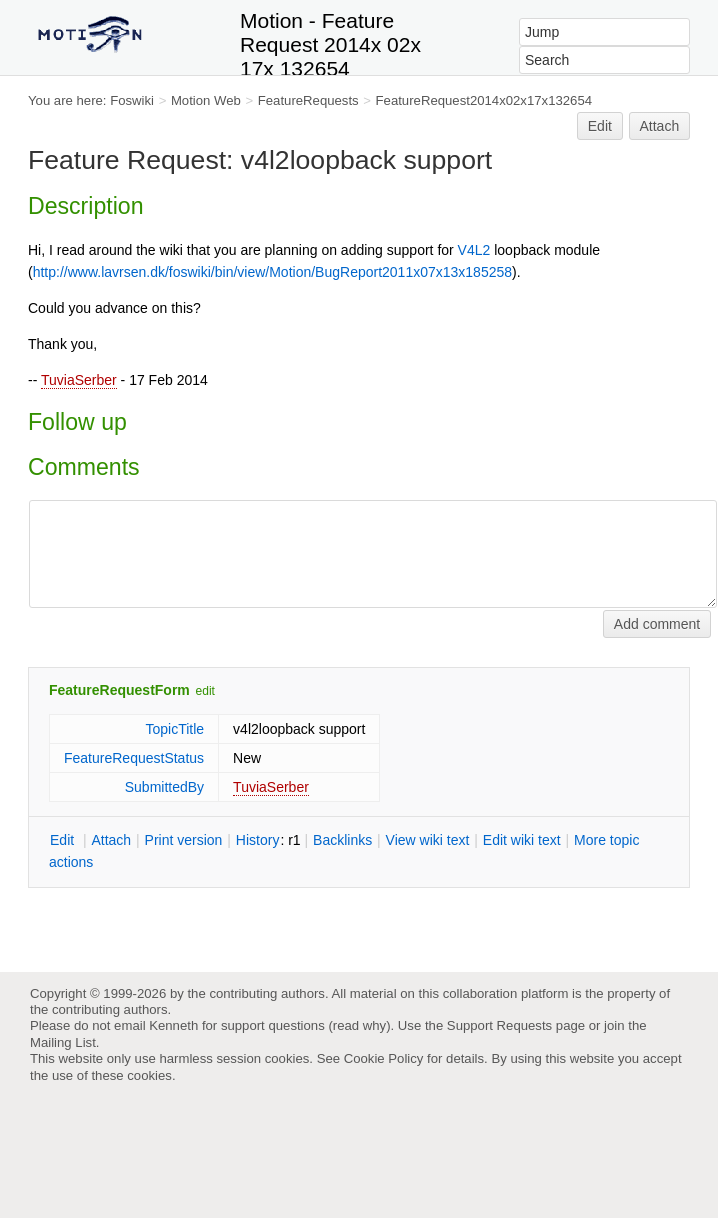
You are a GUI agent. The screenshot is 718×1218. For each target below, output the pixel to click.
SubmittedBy (164, 787)
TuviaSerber (79, 380)
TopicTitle (174, 729)
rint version (184, 840)
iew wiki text (428, 840)
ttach (111, 840)
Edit (600, 126)
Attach (660, 126)
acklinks (342, 840)
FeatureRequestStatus (134, 758)
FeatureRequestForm (119, 690)
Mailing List (63, 1042)
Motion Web (206, 100)
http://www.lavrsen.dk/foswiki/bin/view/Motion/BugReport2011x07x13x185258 (272, 272)
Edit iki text (522, 840)
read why (359, 1025)
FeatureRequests (308, 100)
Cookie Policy (384, 1058)
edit (205, 691)
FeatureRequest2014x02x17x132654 (484, 100)
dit (64, 840)
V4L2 (474, 250)
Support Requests (499, 1025)
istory (258, 840)
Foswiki (132, 100)
